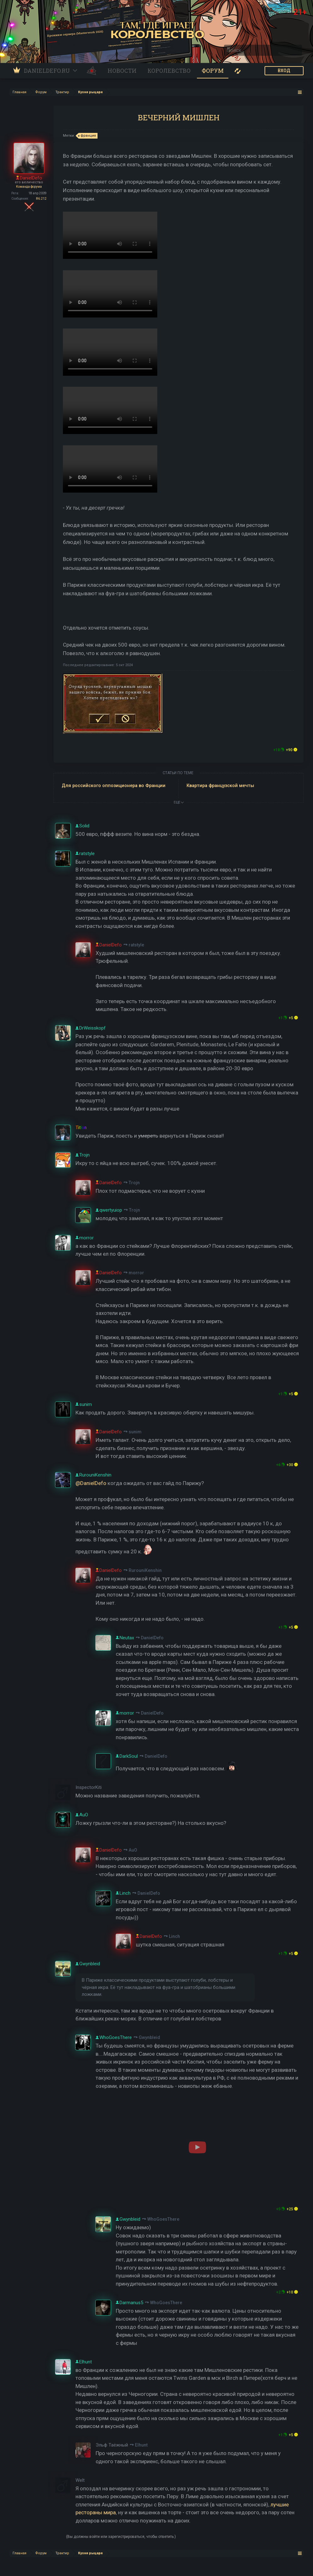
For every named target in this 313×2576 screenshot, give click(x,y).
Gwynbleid (149, 2037)
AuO (133, 1850)
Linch (174, 1936)
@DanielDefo (90, 1483)
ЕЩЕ (179, 802)
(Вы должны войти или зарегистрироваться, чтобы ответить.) (121, 2536)
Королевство (169, 70)
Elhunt (141, 2444)
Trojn (134, 1182)
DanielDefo (152, 1637)
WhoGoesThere (163, 2219)
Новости (122, 70)
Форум (213, 70)
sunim (135, 1431)
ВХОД (284, 70)
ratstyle (136, 944)
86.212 (41, 198)
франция (87, 136)
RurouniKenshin (145, 1570)
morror (136, 1272)
